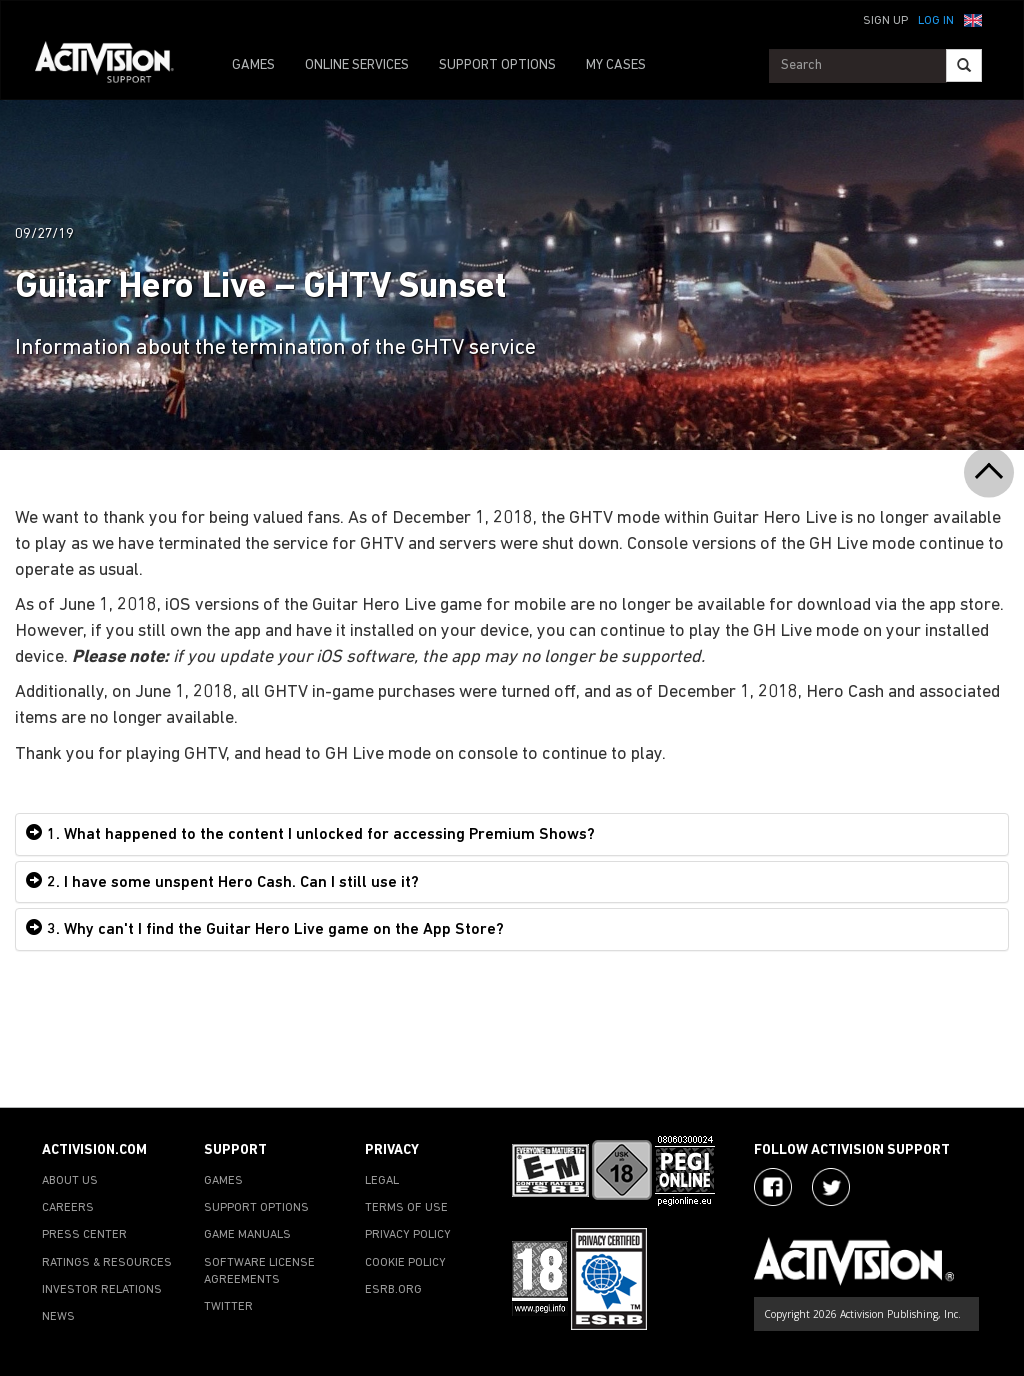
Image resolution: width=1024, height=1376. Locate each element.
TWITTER (228, 1307)
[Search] (964, 65)
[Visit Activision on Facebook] (773, 1187)
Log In (936, 21)
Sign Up (885, 21)
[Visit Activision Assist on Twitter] (831, 1187)
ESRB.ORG (393, 1290)
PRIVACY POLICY (408, 1235)
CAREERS (68, 1208)
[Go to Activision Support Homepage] (114, 66)
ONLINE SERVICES (357, 65)
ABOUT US (70, 1181)
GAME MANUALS (247, 1235)
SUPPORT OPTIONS (497, 65)
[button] (973, 19)
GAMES (253, 65)
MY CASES (616, 65)
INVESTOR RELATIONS (102, 1290)
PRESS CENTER (84, 1235)
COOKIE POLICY (405, 1263)
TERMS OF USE (406, 1208)
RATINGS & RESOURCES (107, 1263)
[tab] (512, 834)
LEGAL (382, 1181)
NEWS (58, 1317)
